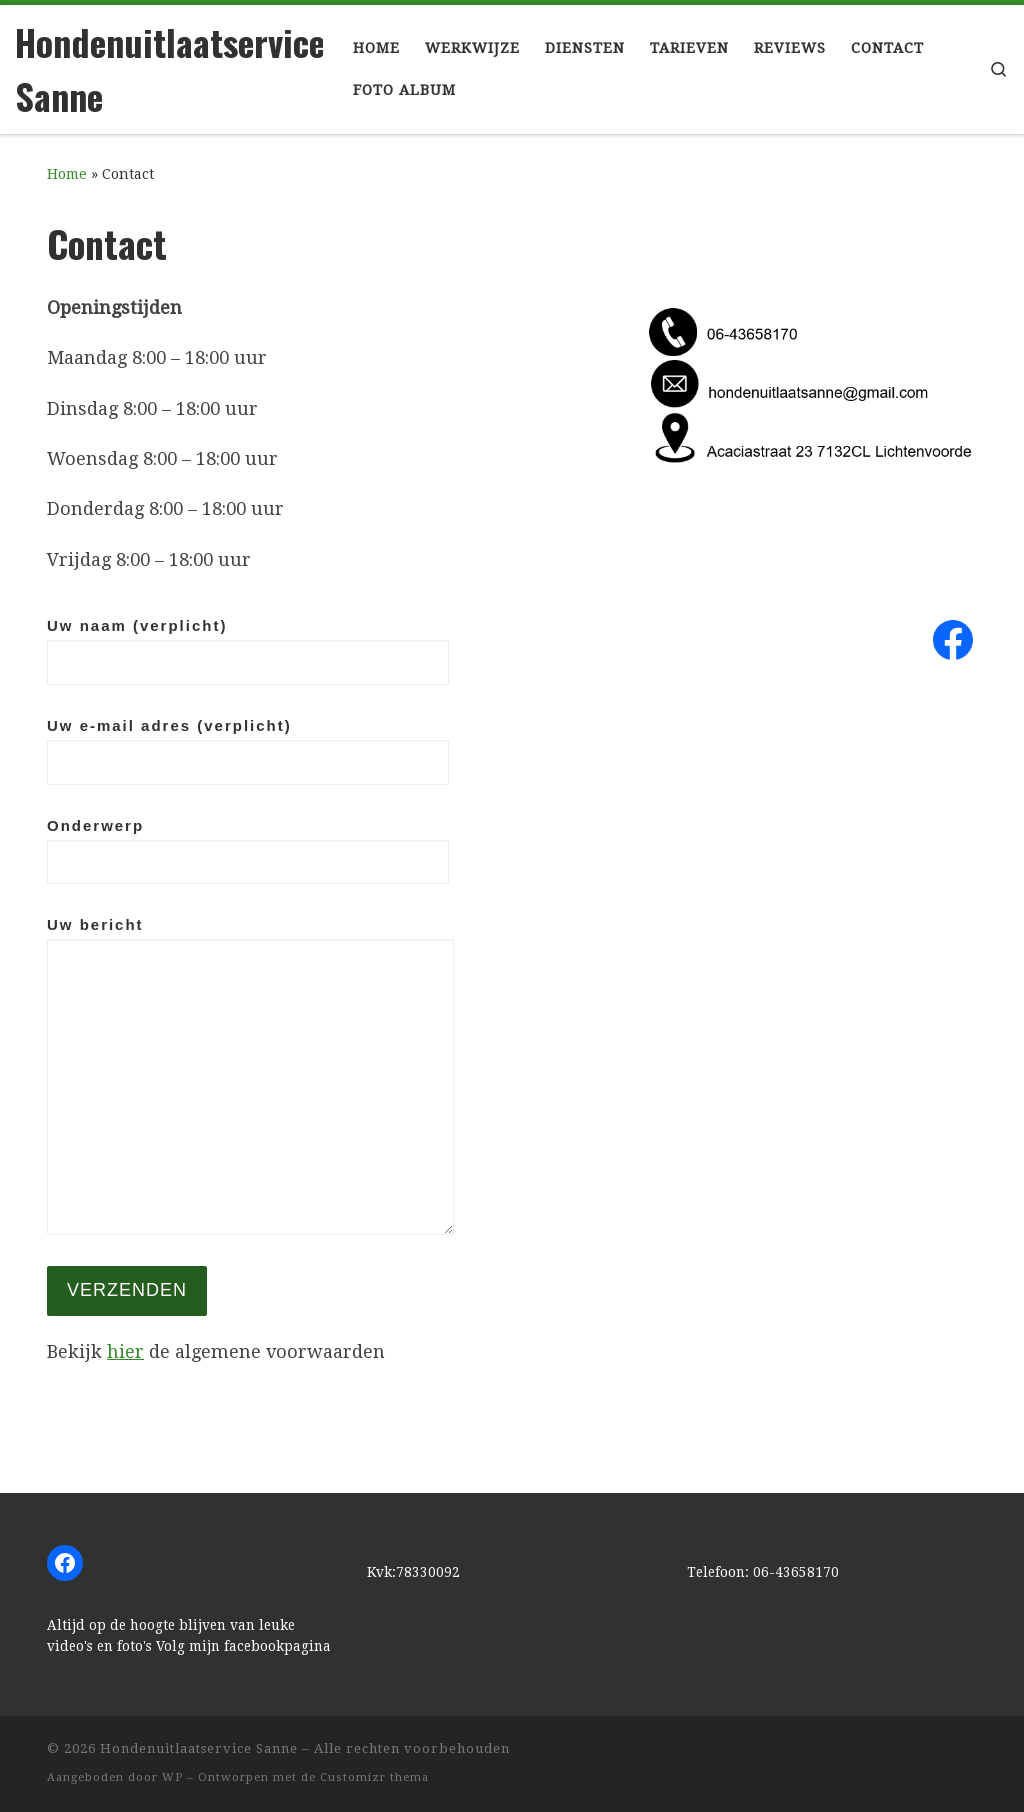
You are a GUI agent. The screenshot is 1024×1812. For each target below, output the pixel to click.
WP (172, 1777)
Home (67, 174)
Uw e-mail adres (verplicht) (248, 751)
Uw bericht (250, 1075)
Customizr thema (374, 1777)
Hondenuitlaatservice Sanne (199, 1748)
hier (125, 1351)
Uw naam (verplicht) (248, 651)
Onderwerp (248, 851)
